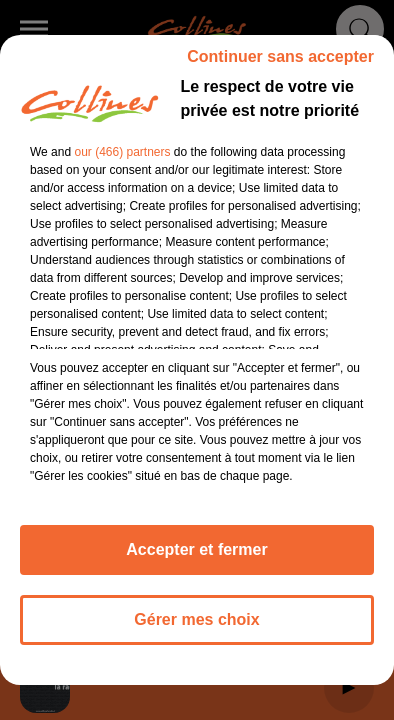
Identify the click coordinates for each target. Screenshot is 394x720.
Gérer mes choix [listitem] (196, 619)
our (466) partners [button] (122, 152)
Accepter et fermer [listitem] (196, 549)
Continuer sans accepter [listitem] (280, 56)
